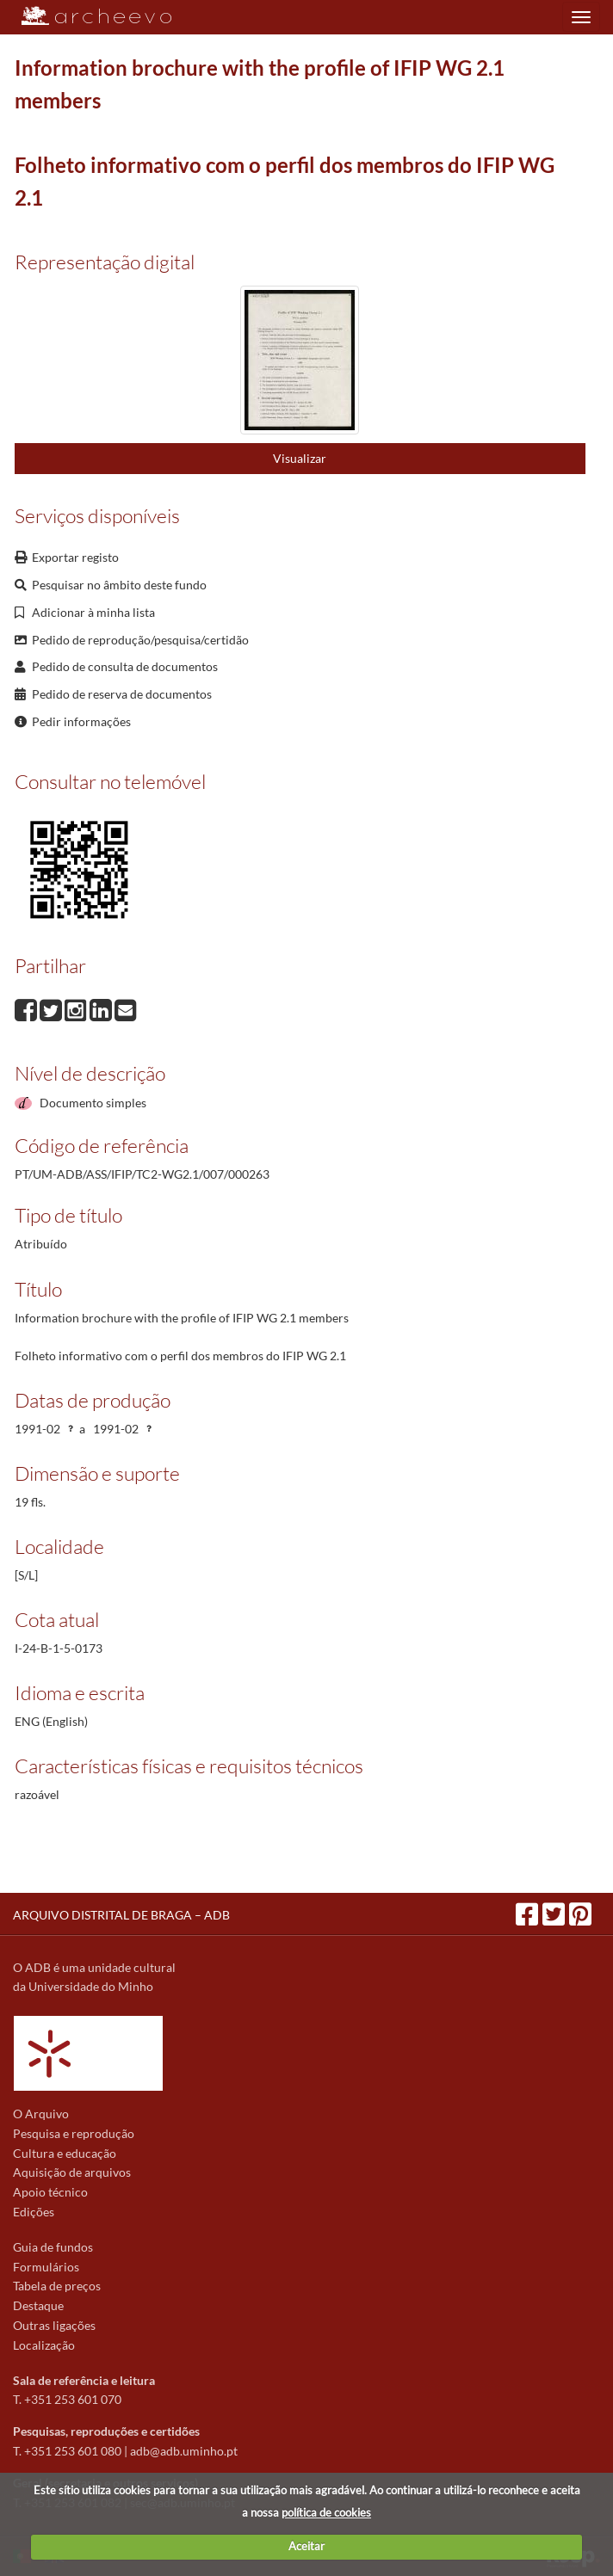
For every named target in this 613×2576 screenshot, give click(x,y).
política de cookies (326, 2512)
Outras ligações (54, 2325)
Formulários (46, 2266)
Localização (44, 2345)
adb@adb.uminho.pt (184, 2451)
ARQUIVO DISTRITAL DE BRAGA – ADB (121, 1914)
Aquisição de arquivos (72, 2172)
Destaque (38, 2305)
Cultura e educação (64, 2153)
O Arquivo (41, 2113)
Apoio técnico (50, 2192)
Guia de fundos (53, 2247)
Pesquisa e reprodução (73, 2133)
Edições (33, 2211)
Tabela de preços (57, 2285)
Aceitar (306, 2546)
